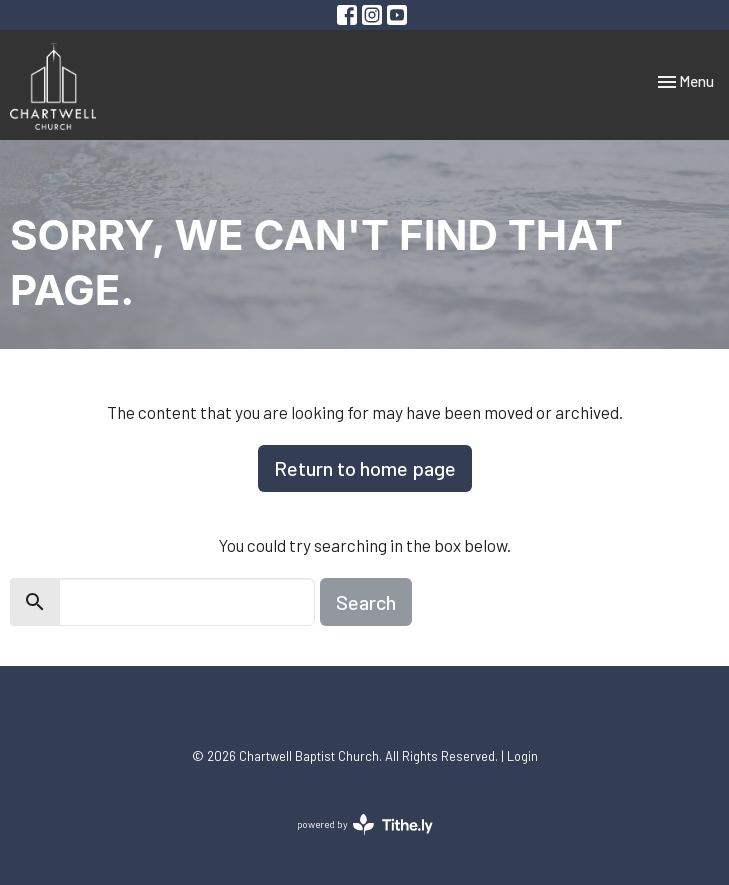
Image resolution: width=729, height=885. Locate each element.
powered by (365, 824)
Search (366, 602)
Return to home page (365, 468)
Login (522, 756)
